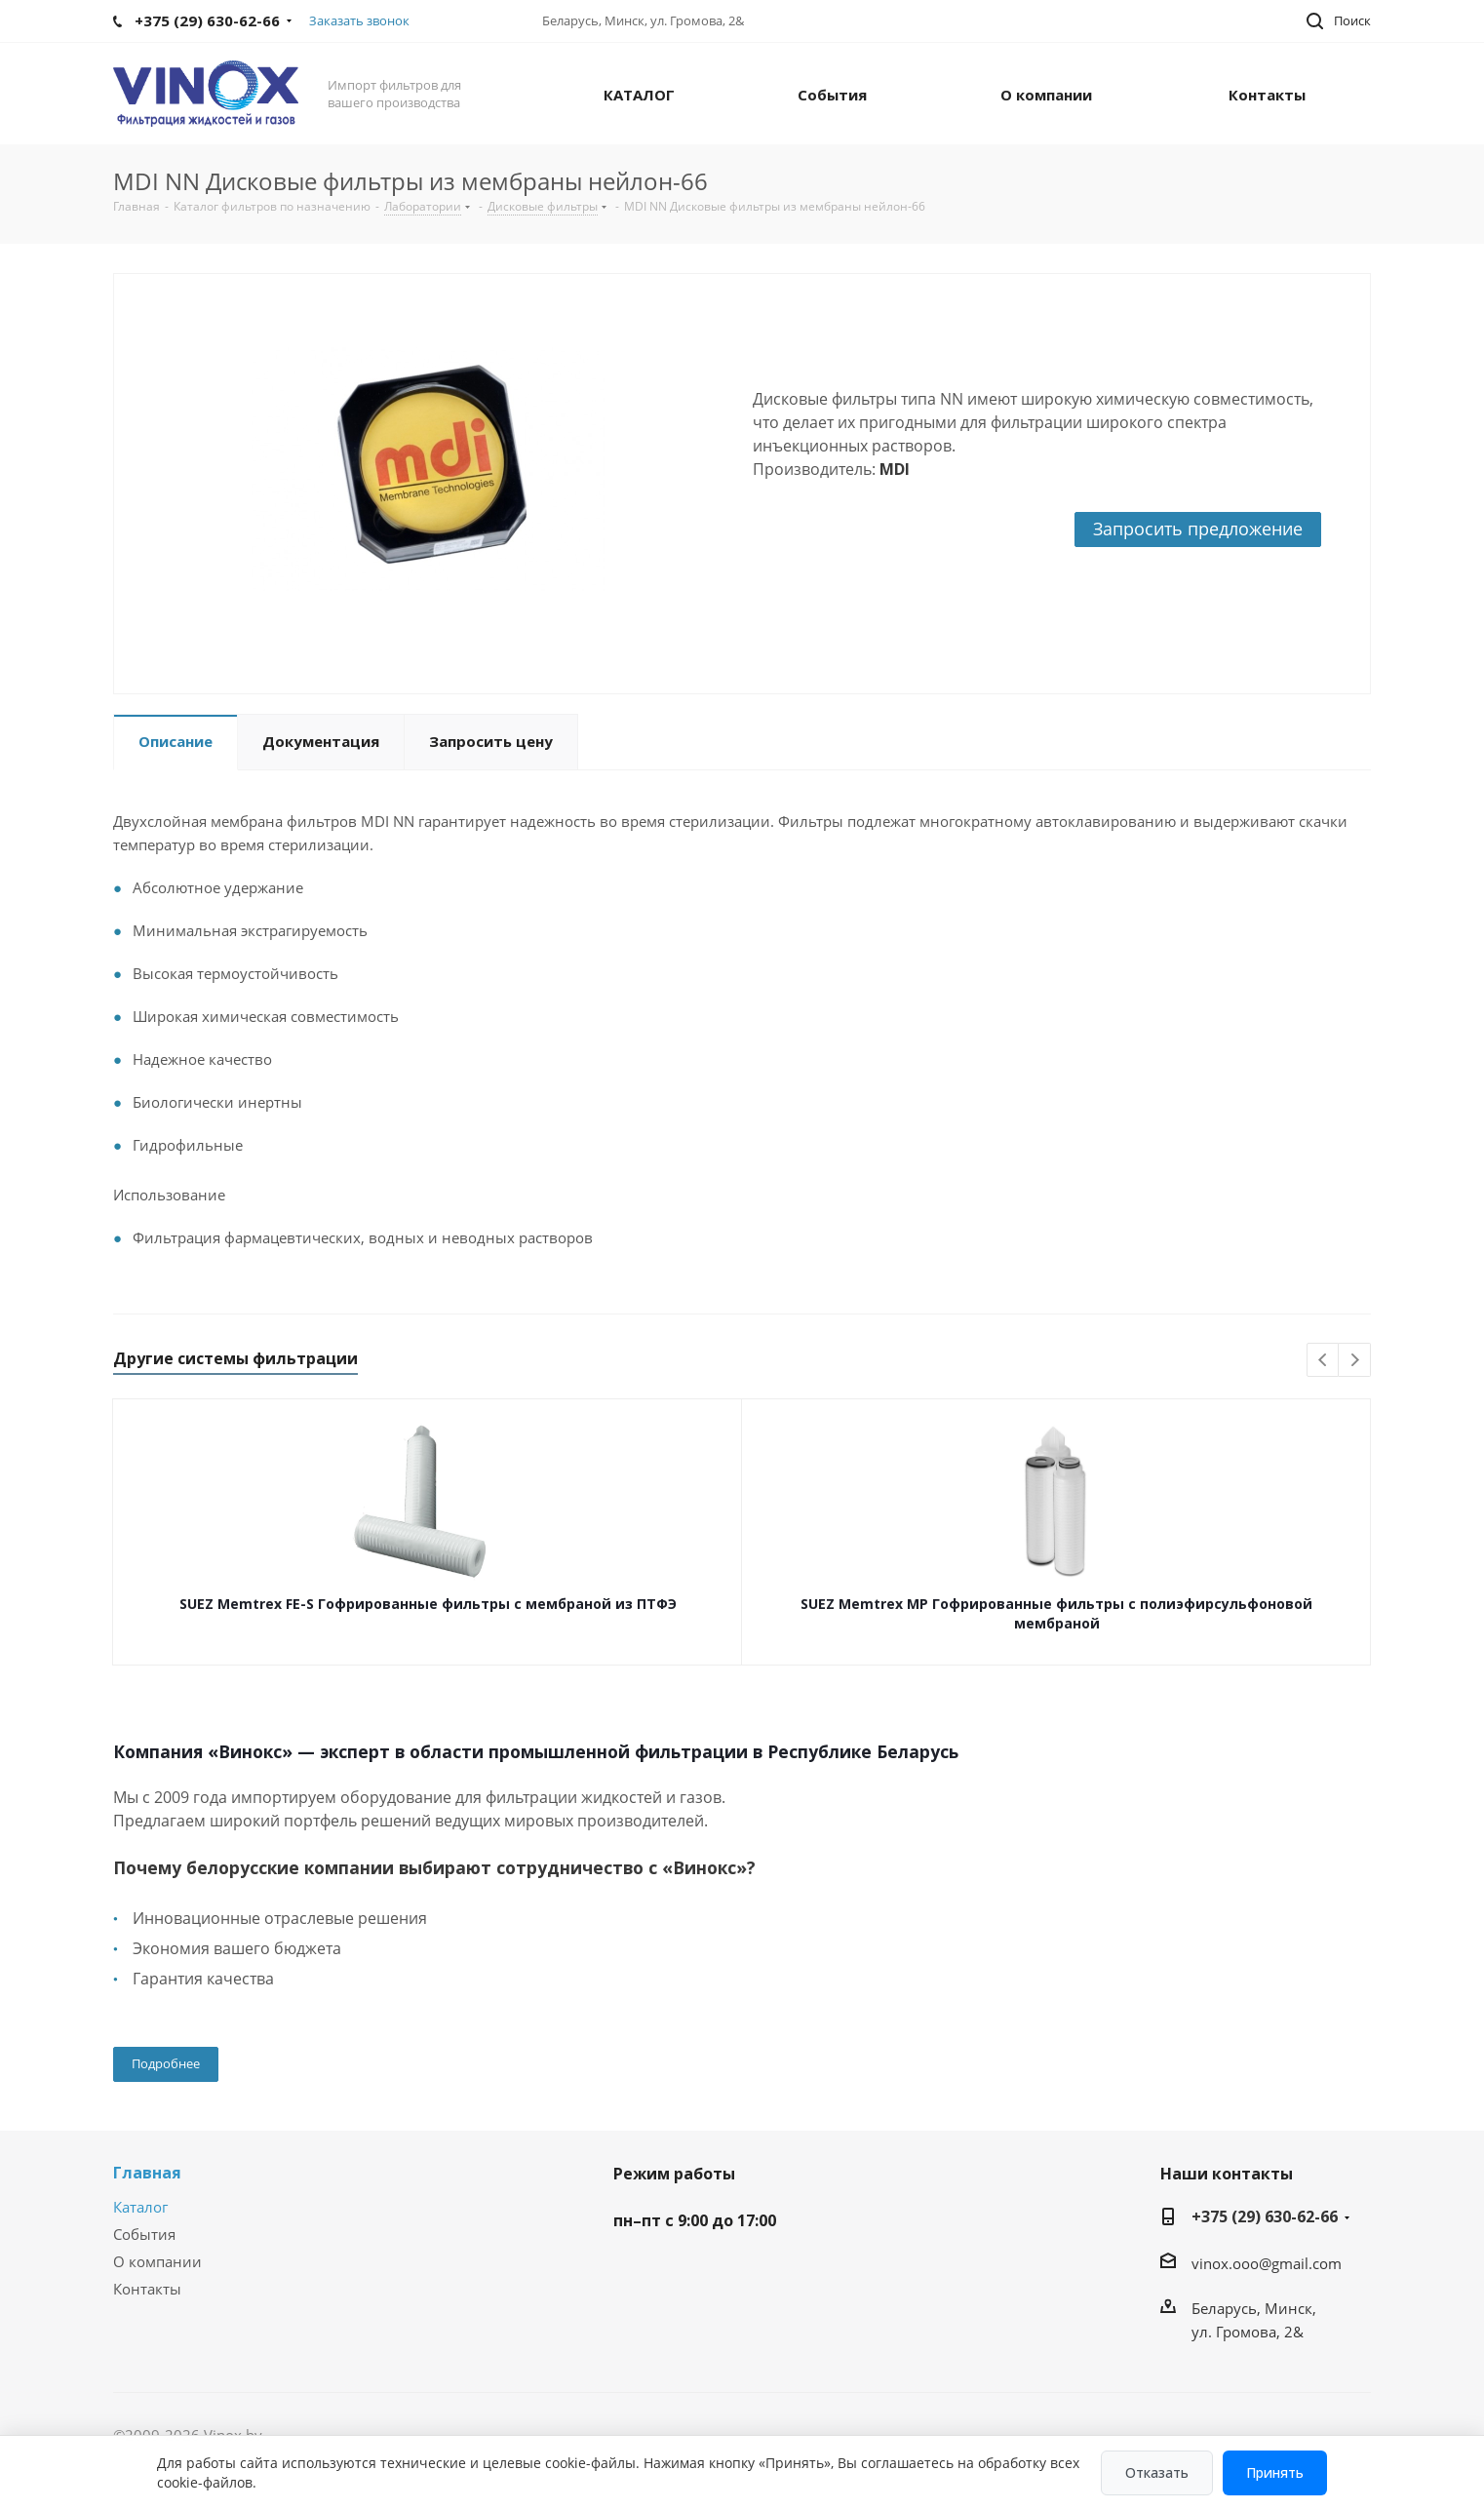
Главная (147, 2172)
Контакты (147, 2288)
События (144, 2234)
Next (1355, 1361)
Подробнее (166, 2063)
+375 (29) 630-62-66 (1264, 2216)
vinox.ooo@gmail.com (1266, 2263)
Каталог (140, 2206)
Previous (1324, 1361)
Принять (1275, 2472)
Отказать (1157, 2472)
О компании (157, 2261)
